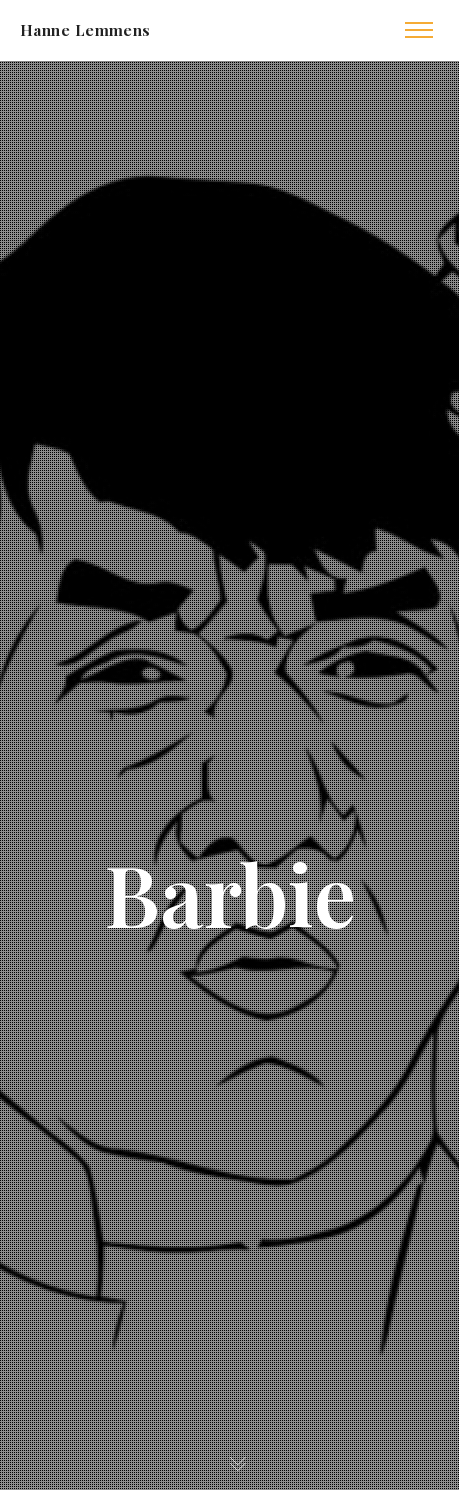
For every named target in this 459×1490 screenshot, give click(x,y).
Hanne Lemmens (85, 30)
